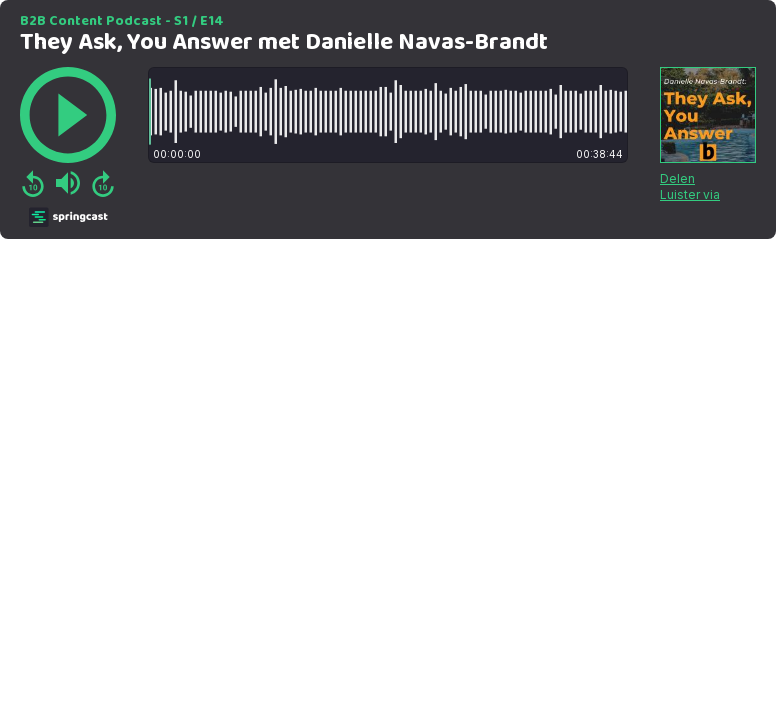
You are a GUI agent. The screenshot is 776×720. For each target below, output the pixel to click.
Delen (677, 178)
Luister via (690, 194)
